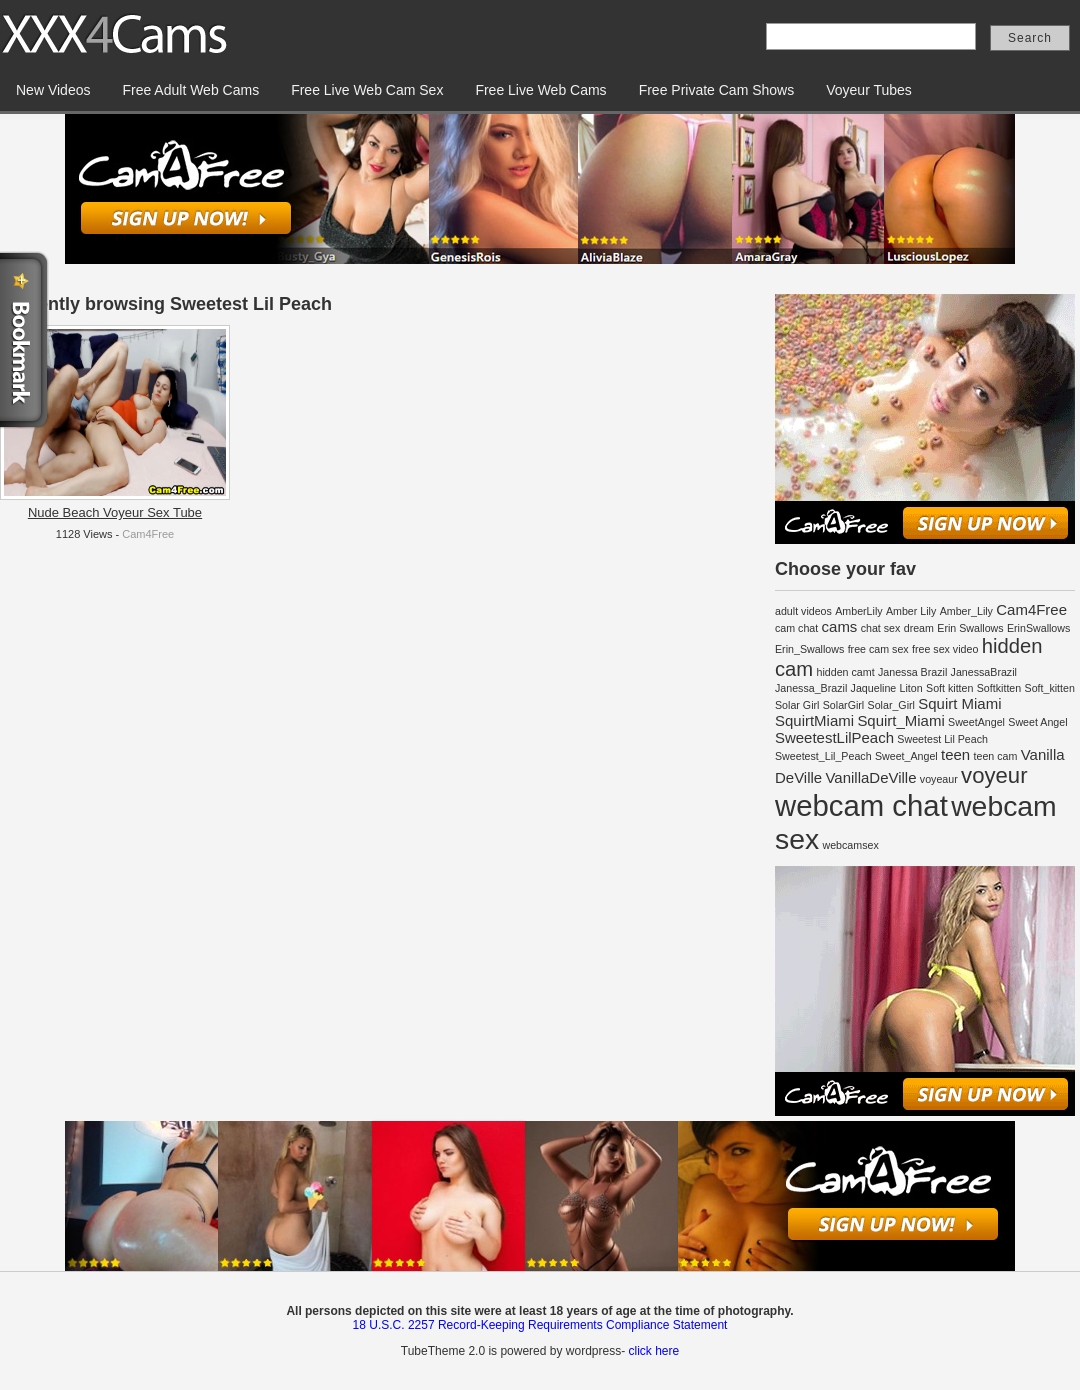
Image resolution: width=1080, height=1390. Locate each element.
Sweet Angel (1037, 722)
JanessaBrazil (984, 672)
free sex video (945, 649)
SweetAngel (976, 722)
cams (840, 626)
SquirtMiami (814, 720)
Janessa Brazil (912, 672)
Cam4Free (148, 534)
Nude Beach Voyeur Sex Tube (115, 512)
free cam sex (878, 649)
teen (955, 754)
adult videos (803, 611)
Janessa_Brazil (811, 688)
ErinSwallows (1038, 628)
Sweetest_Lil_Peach (823, 756)
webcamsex (850, 845)
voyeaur (939, 779)
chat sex (881, 628)
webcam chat (861, 805)
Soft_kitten (1050, 688)
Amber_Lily (966, 611)
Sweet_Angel (906, 756)
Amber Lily (911, 611)
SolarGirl (843, 705)
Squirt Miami (959, 703)
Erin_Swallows (809, 649)
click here (653, 1351)
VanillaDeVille (871, 777)
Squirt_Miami (900, 720)
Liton (911, 688)
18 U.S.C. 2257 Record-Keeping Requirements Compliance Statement (540, 1325)
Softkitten (999, 688)
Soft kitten (949, 688)
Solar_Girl (891, 705)
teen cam (996, 756)
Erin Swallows (970, 628)
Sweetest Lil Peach (942, 739)
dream (919, 628)
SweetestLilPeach (834, 737)
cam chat (796, 628)
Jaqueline (874, 688)
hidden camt (846, 672)
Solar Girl (797, 705)
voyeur (994, 775)
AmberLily (858, 611)
